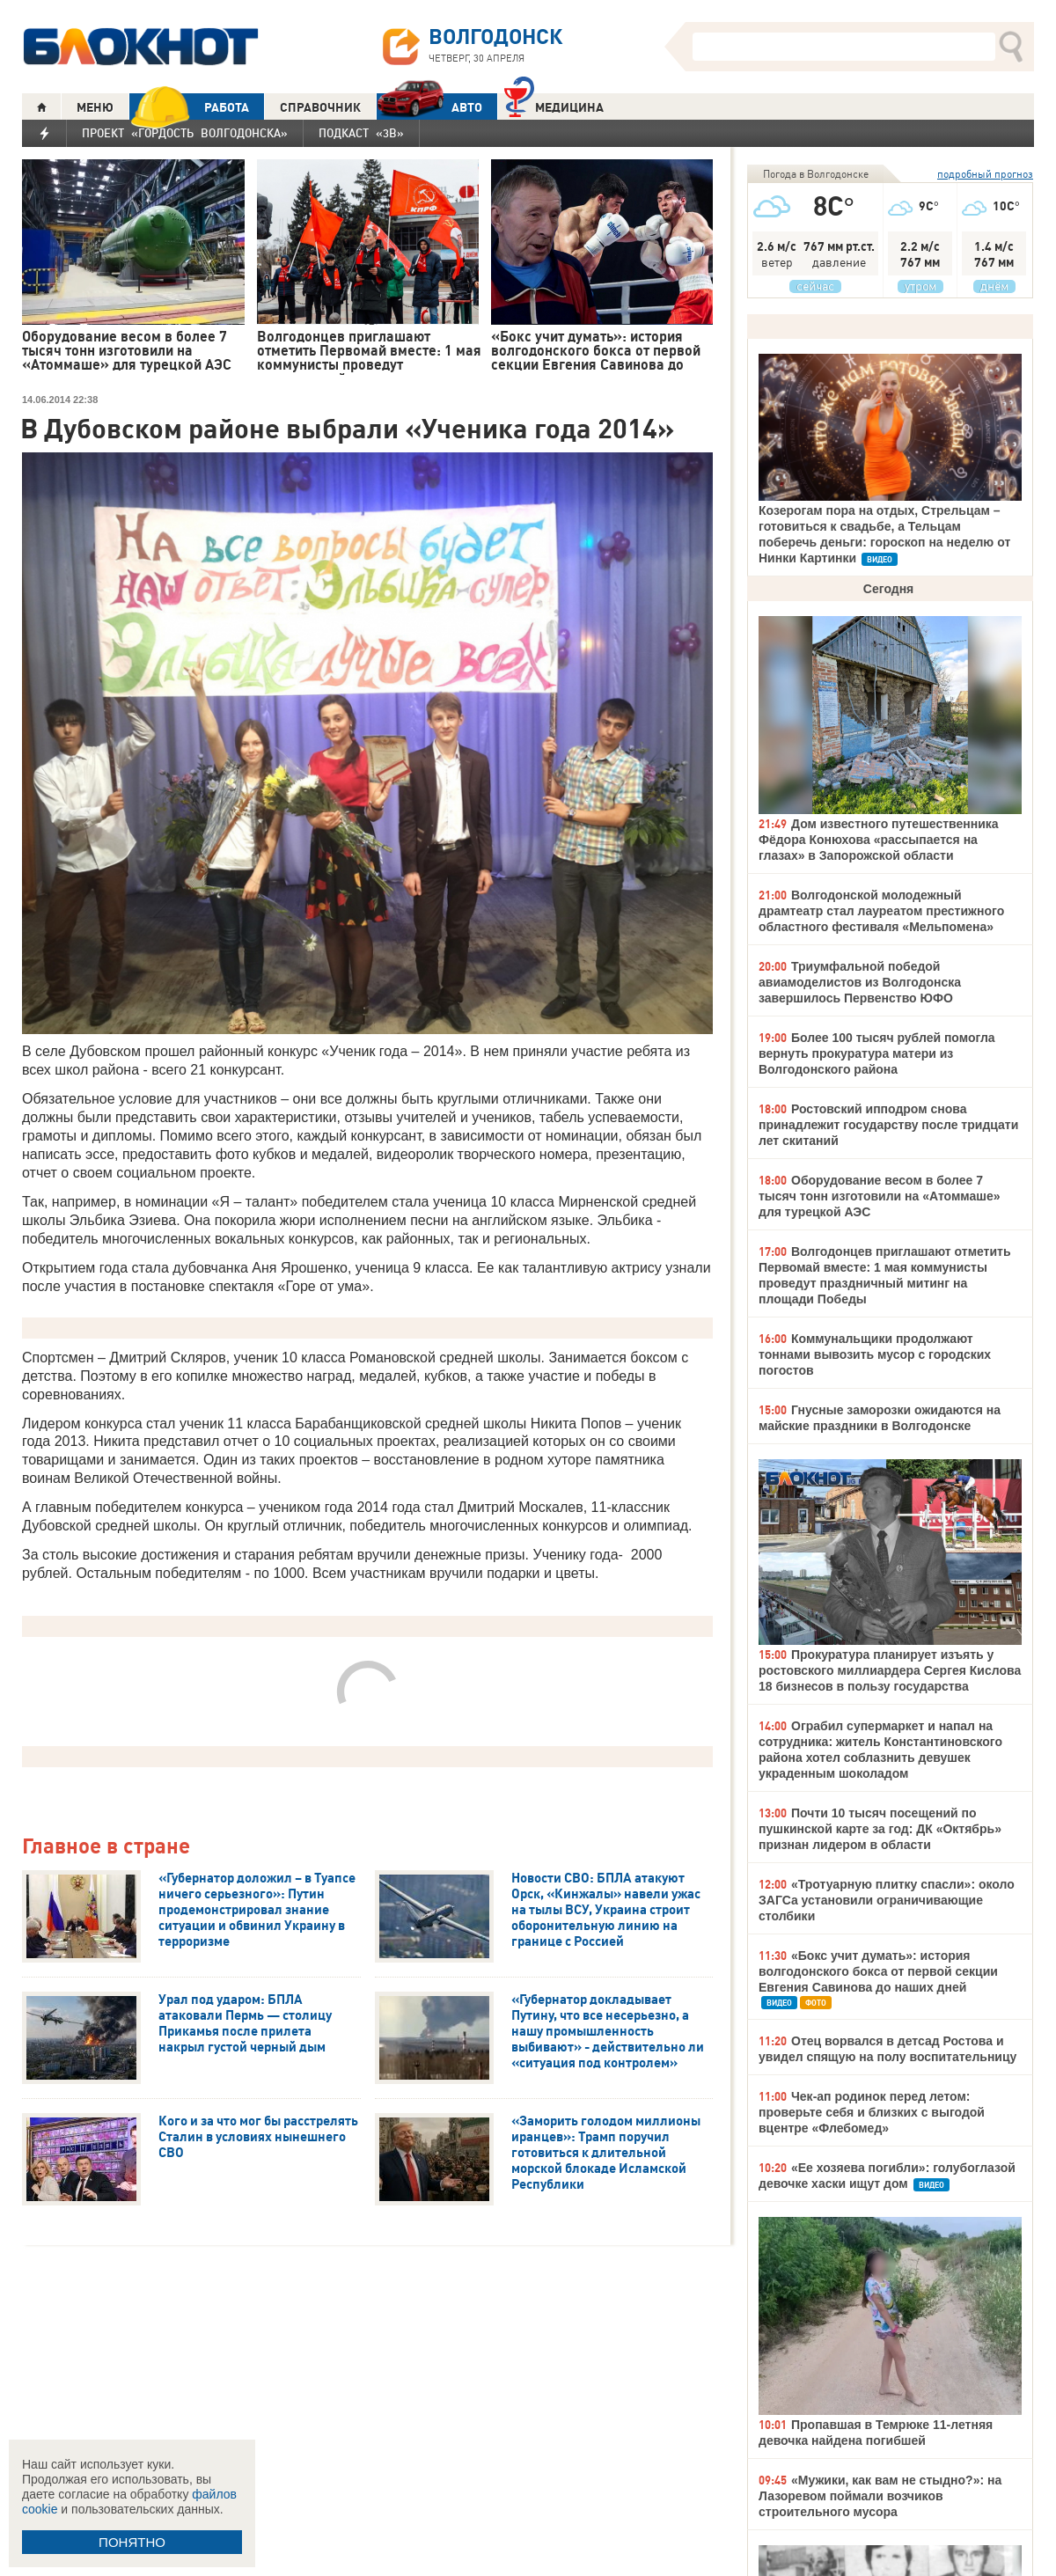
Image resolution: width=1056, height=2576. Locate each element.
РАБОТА (189, 107)
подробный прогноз (985, 173)
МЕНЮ (95, 107)
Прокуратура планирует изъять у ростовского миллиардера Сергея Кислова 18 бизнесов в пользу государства (890, 1670)
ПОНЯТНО (132, 2542)
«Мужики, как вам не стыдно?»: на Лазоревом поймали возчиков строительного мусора (880, 2496)
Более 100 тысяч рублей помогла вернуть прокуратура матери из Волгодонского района (877, 1053)
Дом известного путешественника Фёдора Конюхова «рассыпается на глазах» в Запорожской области (879, 839)
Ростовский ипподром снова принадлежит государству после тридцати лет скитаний (888, 1125)
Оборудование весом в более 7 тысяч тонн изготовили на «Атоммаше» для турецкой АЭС (880, 1196)
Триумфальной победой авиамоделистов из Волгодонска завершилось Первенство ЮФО (860, 982)
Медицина (554, 105)
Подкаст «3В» (361, 133)
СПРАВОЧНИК (320, 107)
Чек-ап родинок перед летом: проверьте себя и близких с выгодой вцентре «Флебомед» (872, 2112)
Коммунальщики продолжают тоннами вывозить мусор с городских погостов (875, 1354)
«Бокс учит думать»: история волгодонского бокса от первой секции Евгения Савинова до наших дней (878, 1971)
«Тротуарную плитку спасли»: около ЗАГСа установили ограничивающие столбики (887, 1900)
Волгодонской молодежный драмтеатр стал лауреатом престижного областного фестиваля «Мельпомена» (881, 911)
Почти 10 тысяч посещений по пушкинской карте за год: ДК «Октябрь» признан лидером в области (880, 1829)
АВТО (429, 107)
